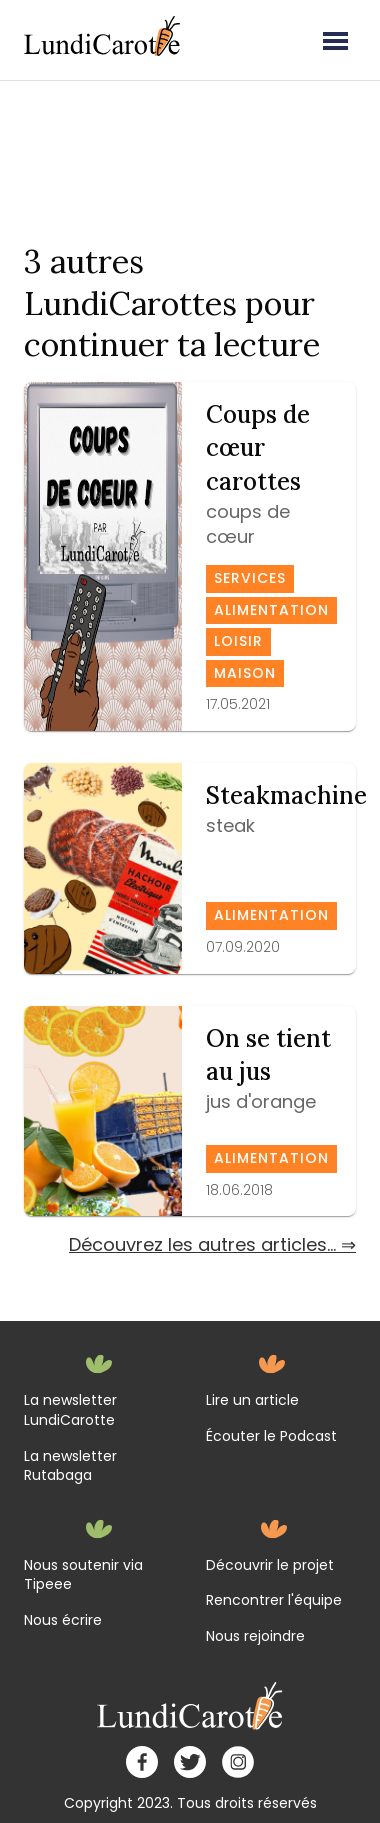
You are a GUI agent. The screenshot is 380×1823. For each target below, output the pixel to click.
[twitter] (190, 1762)
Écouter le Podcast (271, 1436)
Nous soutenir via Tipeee (83, 1575)
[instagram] (238, 1762)
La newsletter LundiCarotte (70, 1410)
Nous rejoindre (255, 1636)
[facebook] (142, 1762)
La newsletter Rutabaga (70, 1466)
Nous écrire (63, 1620)
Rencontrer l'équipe (274, 1600)
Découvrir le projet (270, 1565)
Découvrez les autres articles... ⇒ (212, 1244)
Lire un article (252, 1400)
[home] (190, 1706)
